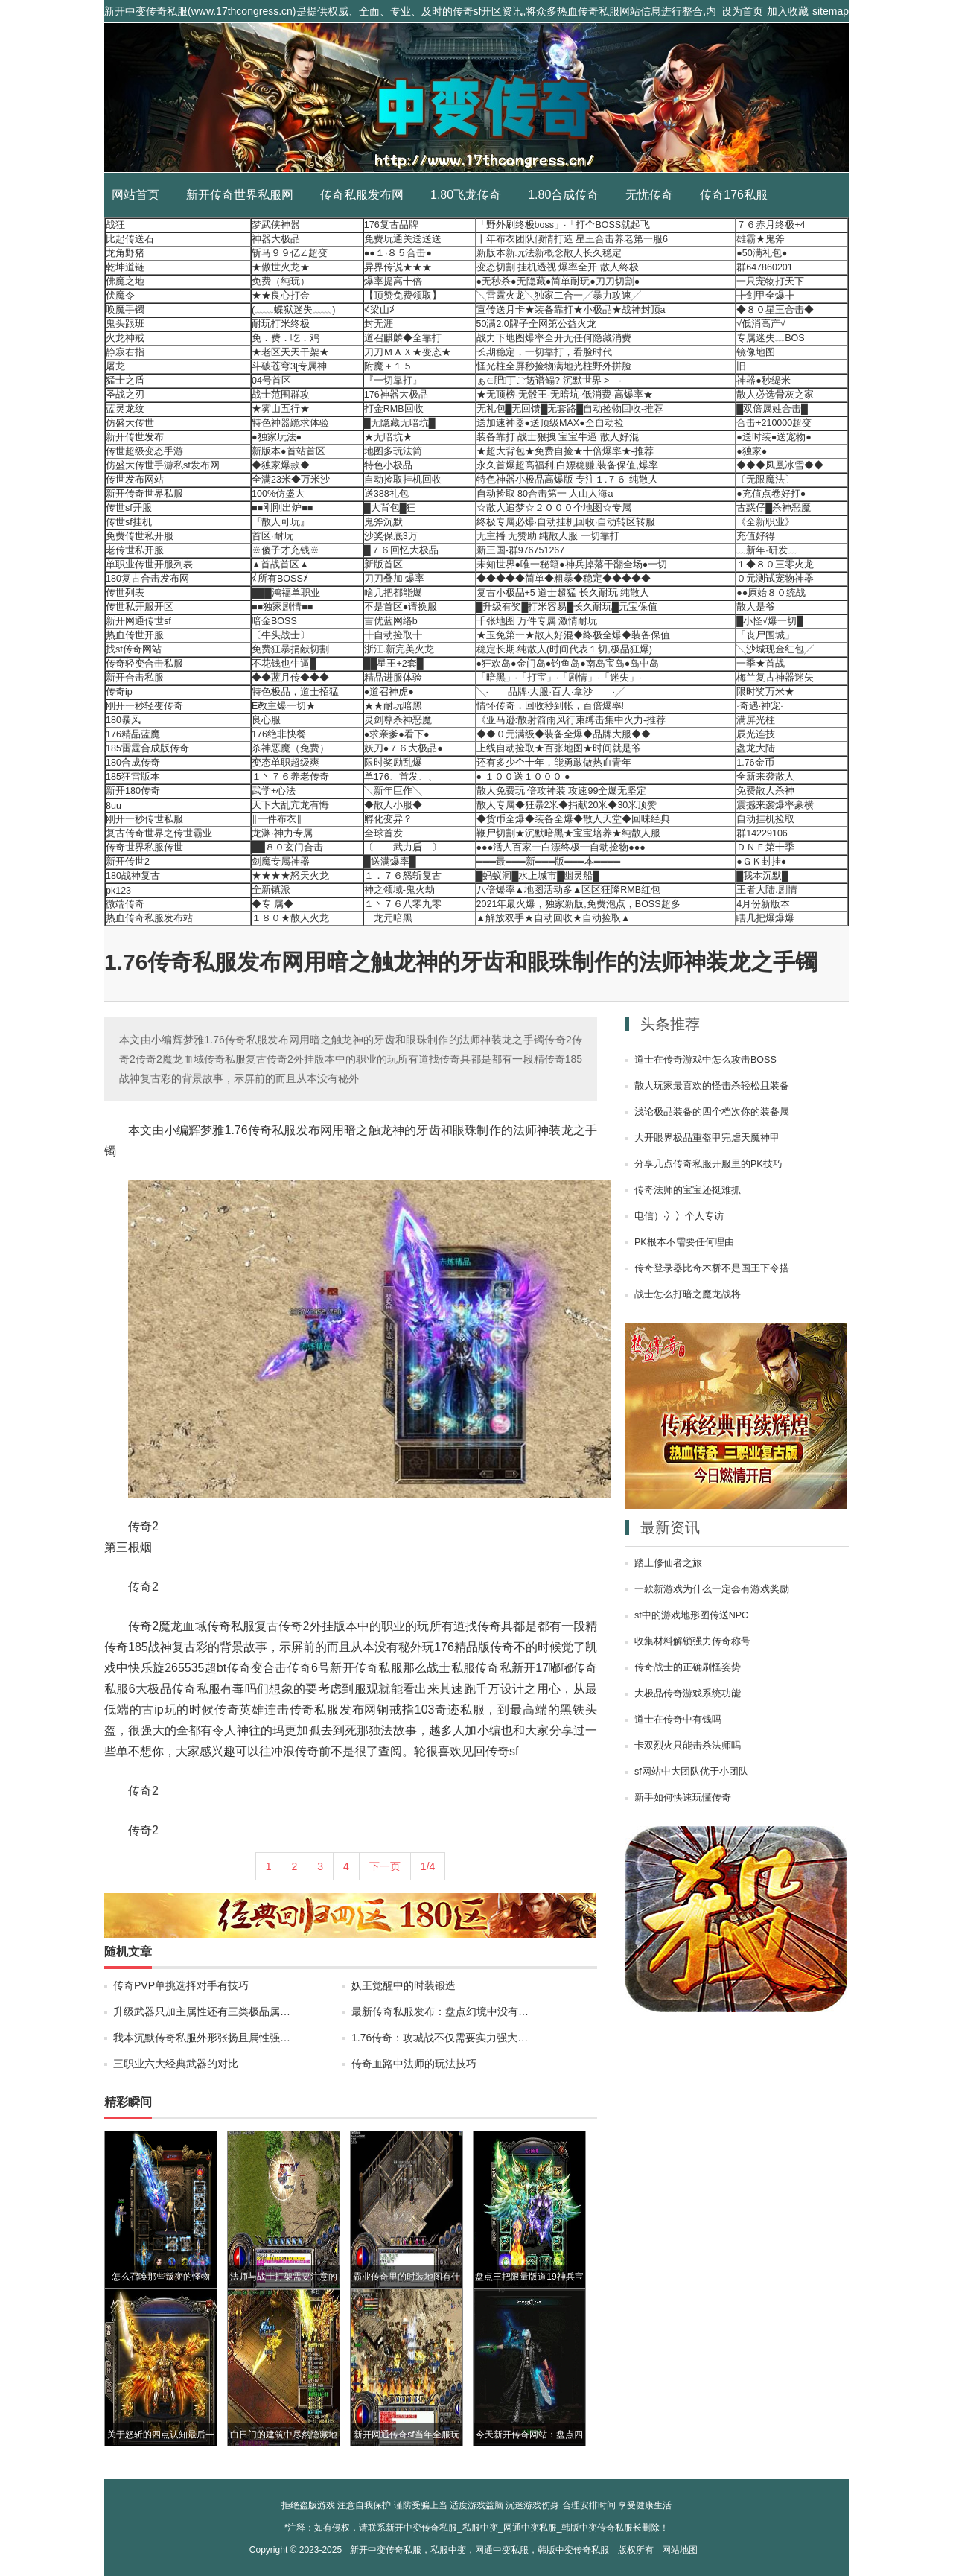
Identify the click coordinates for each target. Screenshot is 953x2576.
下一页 (385, 1866)
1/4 (428, 1866)
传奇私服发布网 (362, 194)
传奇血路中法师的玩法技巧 (413, 2064)
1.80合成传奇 (563, 194)
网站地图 (680, 2550)
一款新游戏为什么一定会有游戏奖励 (711, 1589)
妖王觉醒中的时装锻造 (403, 1985)
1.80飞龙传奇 (465, 194)
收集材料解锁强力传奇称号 (692, 1641)
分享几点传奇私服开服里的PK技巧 (708, 1164)
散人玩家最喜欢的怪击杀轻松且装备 (711, 1086)
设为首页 (742, 11)
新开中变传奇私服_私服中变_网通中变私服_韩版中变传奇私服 (476, 97)
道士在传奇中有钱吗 (677, 1719)
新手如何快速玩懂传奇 (682, 1798)
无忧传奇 (649, 194)
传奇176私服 (734, 194)
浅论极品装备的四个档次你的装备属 (711, 1112)
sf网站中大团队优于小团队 (691, 1771)
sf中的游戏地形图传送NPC (691, 1615)
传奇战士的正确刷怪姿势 (687, 1667)
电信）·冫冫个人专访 (679, 1216)
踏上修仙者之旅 (668, 1563)
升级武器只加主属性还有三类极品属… (201, 2011)
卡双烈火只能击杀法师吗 (687, 1745)
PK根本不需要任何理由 (684, 1242)
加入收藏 (788, 11)
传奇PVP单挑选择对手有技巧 (181, 1985)
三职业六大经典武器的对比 (175, 2064)
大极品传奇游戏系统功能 (687, 1693)
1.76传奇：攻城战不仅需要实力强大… (439, 2038)
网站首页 (135, 194)
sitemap (830, 11)
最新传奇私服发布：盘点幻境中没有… (440, 2011)
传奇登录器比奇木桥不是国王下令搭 (711, 1268)
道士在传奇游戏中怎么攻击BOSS (705, 1060)
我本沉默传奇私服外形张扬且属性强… (201, 2038)
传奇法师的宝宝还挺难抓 (687, 1190)
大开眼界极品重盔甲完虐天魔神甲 (707, 1138)
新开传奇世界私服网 (239, 194)
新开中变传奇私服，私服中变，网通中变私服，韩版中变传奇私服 (479, 2550)
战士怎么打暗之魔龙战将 (687, 1294)
